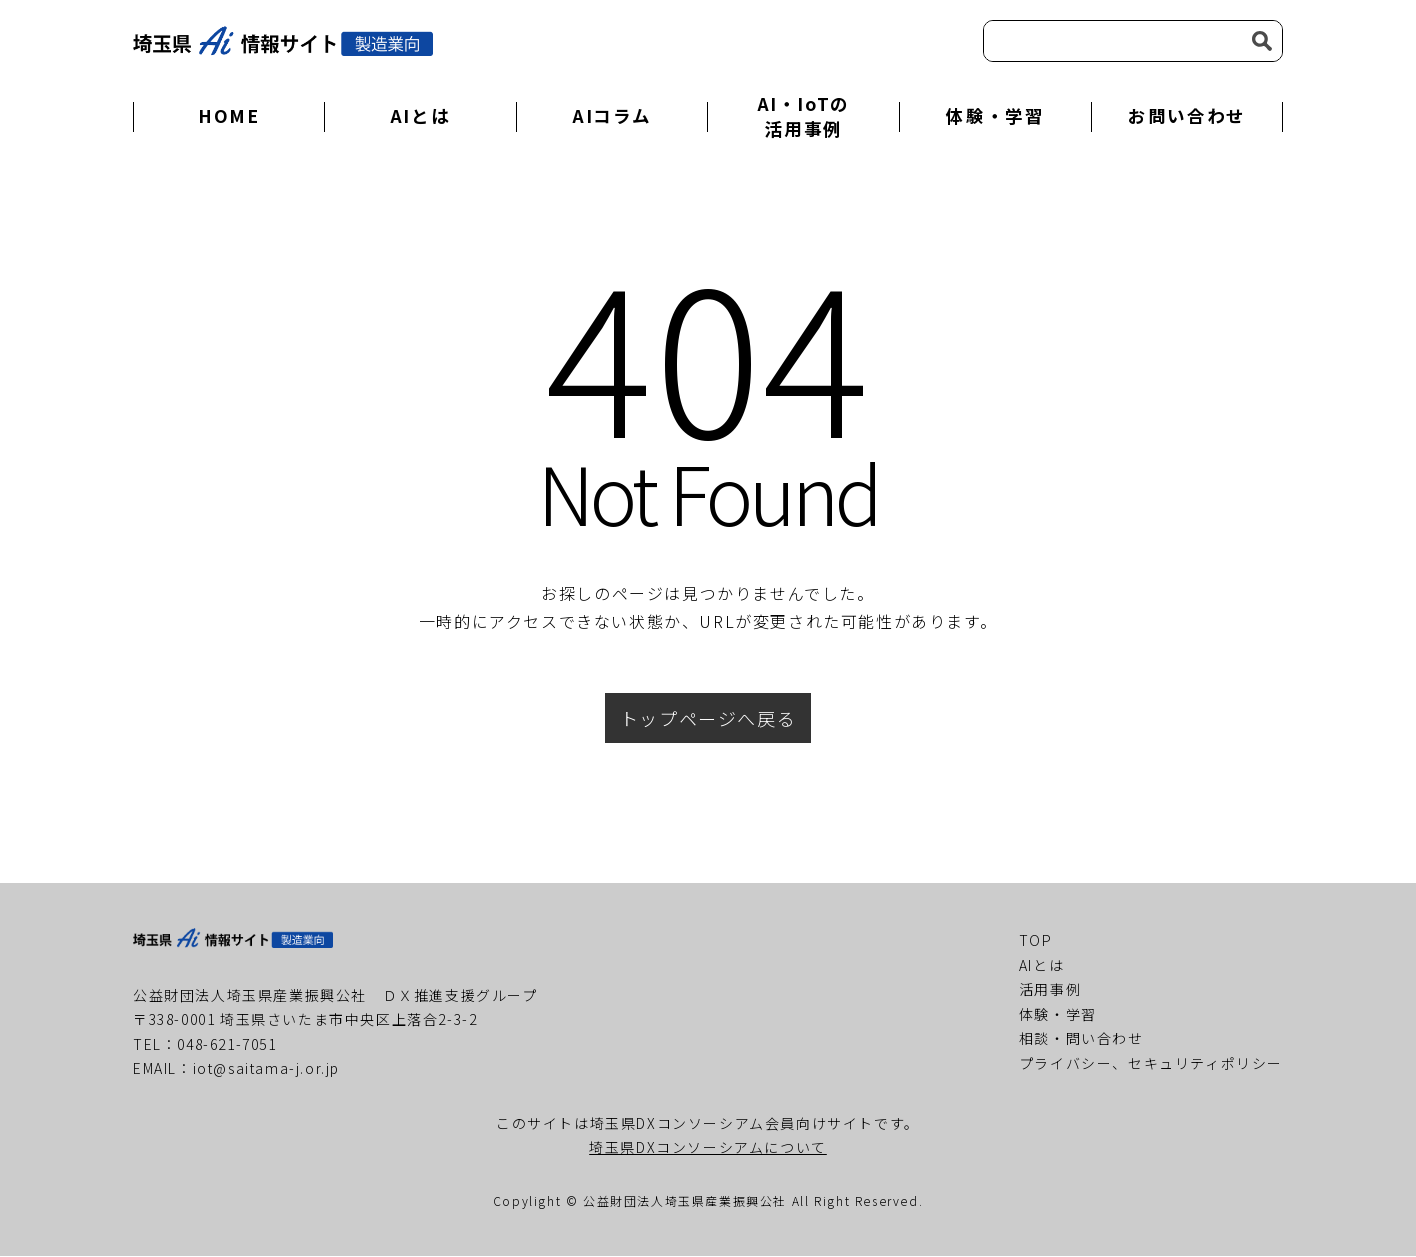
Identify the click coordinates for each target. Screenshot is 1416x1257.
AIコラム (612, 117)
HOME (228, 117)
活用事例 (1050, 990)
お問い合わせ (1187, 117)
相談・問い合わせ (1081, 1039)
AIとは (420, 117)
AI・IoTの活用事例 (804, 116)
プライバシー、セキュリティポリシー (1151, 1064)
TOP (1036, 941)
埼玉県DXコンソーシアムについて (708, 1148)
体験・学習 (995, 117)
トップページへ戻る (708, 719)
